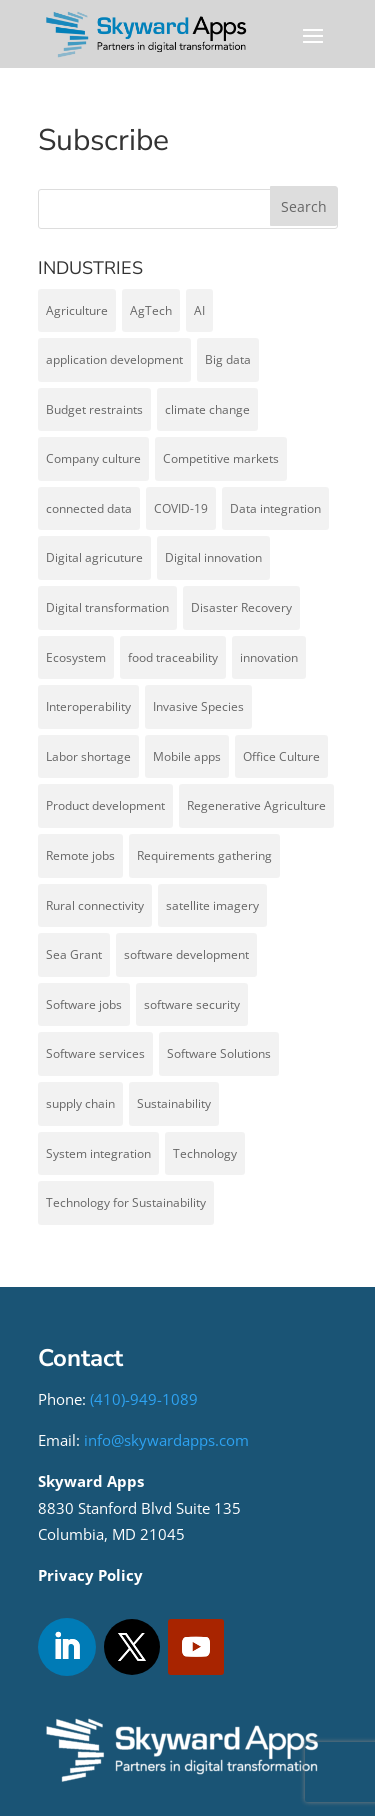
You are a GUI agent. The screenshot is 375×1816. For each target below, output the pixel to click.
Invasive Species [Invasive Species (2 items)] (198, 706)
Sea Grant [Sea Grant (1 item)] (74, 954)
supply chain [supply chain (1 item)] (80, 1103)
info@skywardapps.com (166, 1440)
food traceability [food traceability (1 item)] (173, 657)
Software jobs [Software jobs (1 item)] (84, 1004)
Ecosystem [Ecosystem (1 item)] (76, 657)
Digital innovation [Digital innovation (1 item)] (213, 557)
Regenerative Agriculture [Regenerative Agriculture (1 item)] (256, 805)
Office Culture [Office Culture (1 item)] (281, 756)
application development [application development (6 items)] (114, 359)
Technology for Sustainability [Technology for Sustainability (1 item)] (126, 1202)
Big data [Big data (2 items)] (228, 359)
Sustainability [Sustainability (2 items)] (174, 1103)
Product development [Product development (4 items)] (105, 805)
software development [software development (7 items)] (186, 954)
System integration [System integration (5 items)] (98, 1153)
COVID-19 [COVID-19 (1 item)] (181, 508)
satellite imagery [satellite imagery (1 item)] (212, 905)
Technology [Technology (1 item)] (205, 1153)
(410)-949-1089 (144, 1399)
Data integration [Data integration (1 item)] (275, 508)
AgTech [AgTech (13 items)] (151, 310)
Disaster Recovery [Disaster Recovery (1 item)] (241, 607)
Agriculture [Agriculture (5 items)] (77, 310)
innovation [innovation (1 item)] (269, 657)
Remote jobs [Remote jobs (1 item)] (80, 855)
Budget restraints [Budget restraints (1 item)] (94, 409)
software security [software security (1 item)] (192, 1004)
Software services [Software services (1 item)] (95, 1053)
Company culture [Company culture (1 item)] (93, 458)
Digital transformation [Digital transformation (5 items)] (107, 607)
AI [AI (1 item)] (199, 310)
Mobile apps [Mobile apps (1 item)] (187, 756)
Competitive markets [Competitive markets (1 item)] (221, 458)
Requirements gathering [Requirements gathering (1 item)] (204, 855)
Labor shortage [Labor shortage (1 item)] (88, 756)
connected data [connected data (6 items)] (89, 508)
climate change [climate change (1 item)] (207, 409)
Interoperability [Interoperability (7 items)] (88, 706)
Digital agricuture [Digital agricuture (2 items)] (94, 557)
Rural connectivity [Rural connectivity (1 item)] (95, 905)
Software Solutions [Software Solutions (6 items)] (219, 1053)
